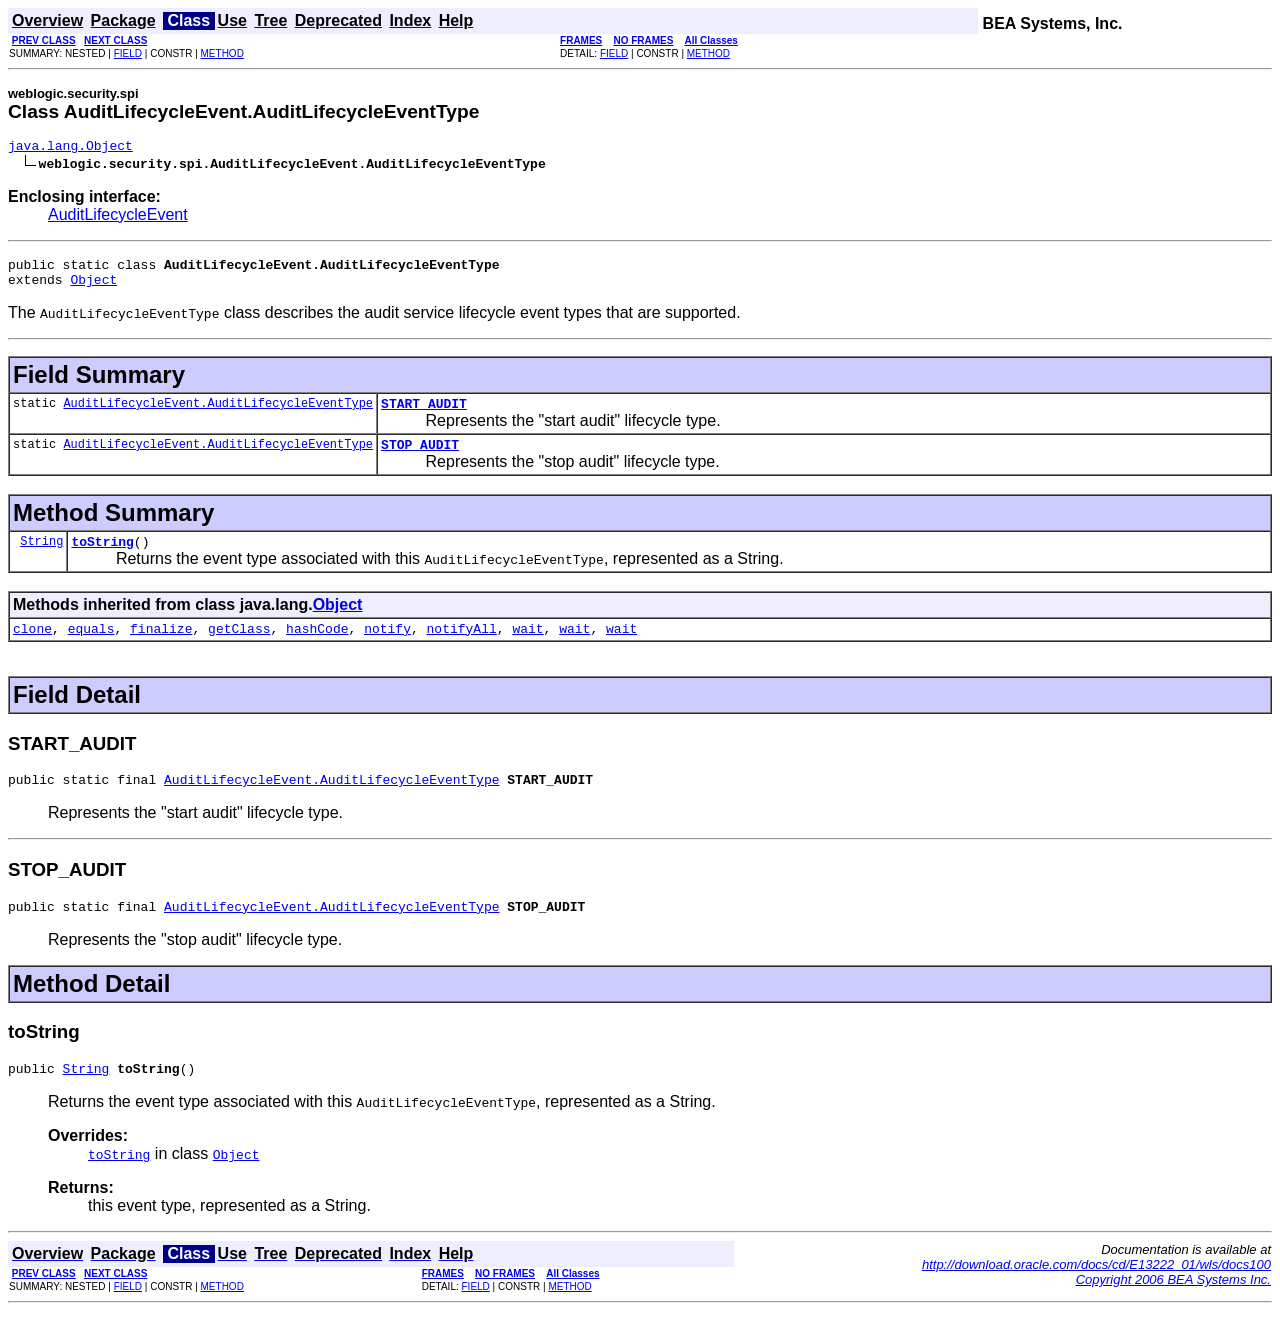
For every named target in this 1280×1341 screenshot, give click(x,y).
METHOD (222, 53)
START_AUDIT (424, 415)
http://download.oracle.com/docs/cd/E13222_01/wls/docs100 (1096, 1294)
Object (93, 288)
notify (387, 649)
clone (32, 649)
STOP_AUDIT (420, 459)
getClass (239, 649)
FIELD (128, 53)
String (41, 558)
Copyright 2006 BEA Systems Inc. (1173, 1309)
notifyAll (462, 649)
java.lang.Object (70, 148)
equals (91, 649)
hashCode (317, 649)
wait (527, 649)
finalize (161, 649)
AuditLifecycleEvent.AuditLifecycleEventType (218, 414)
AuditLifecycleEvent (118, 217)
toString (102, 559)
